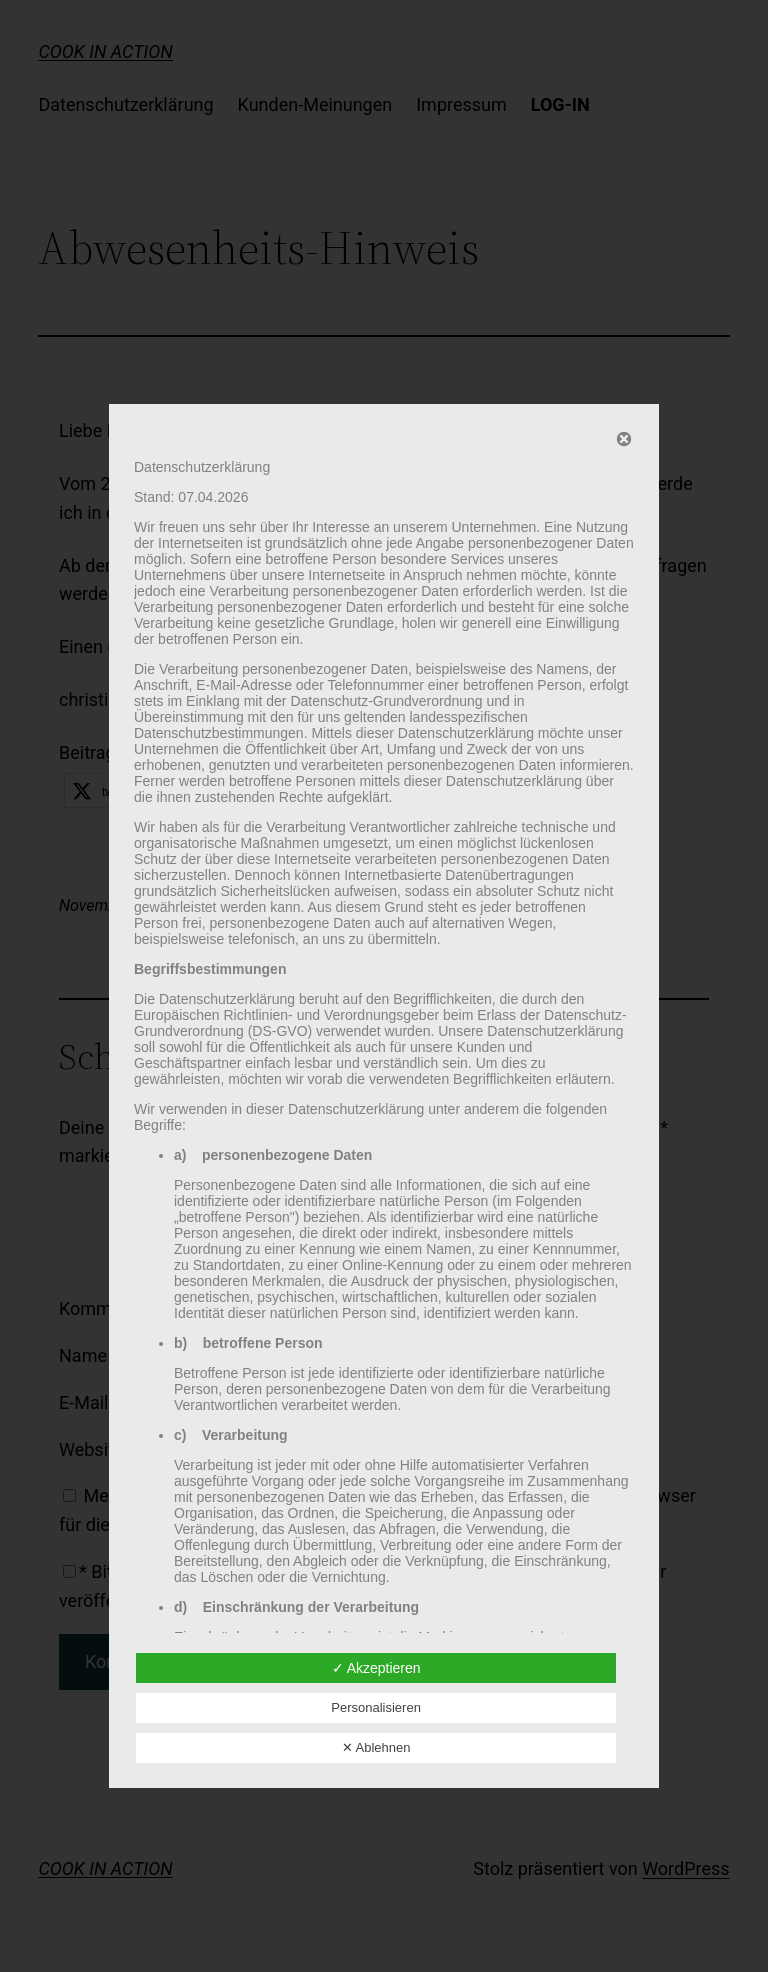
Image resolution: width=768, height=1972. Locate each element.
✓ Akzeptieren (376, 1668)
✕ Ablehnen (376, 1747)
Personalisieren (376, 1707)
